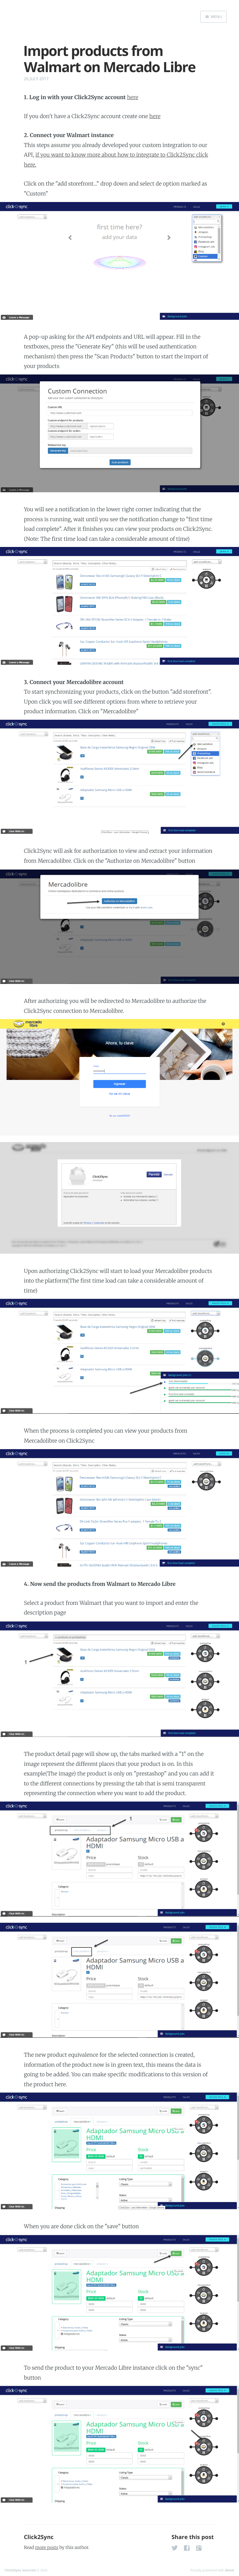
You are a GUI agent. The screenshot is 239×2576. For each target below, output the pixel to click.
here (132, 97)
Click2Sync (39, 2537)
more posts (46, 2547)
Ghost (229, 2570)
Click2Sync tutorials (20, 2570)
